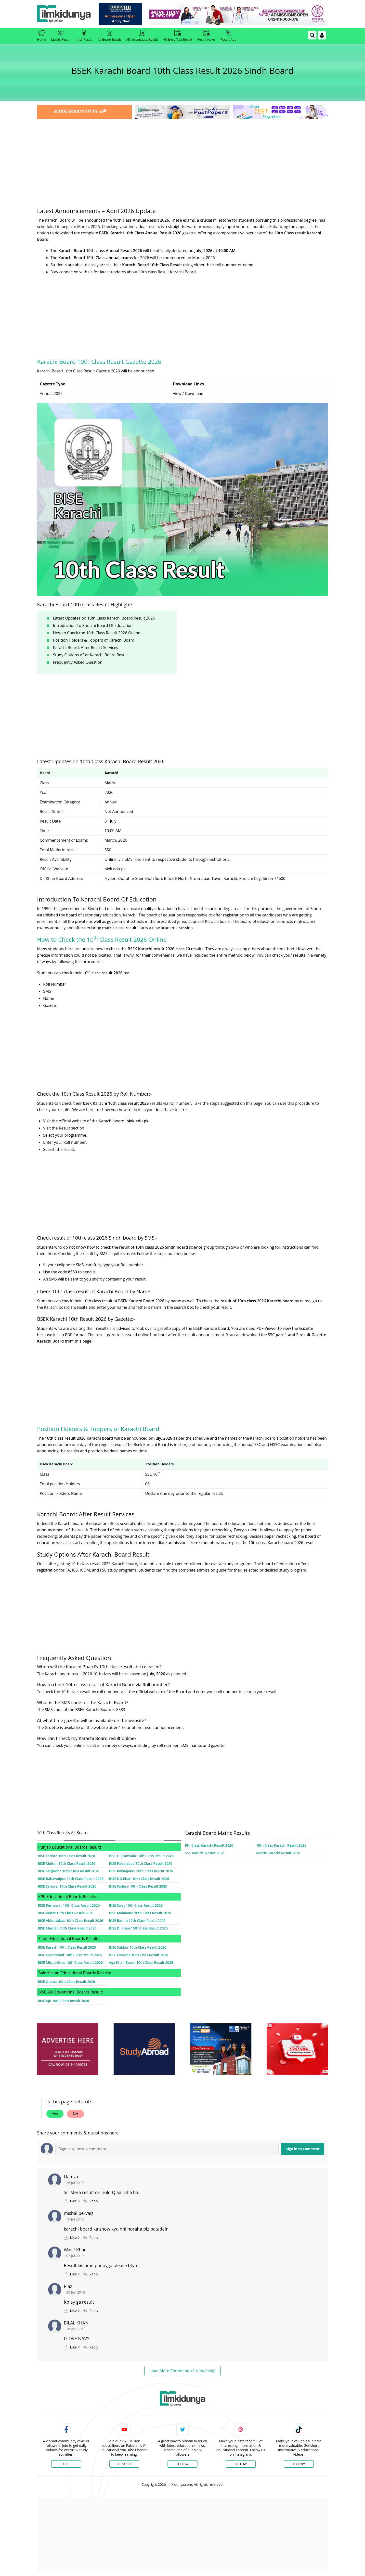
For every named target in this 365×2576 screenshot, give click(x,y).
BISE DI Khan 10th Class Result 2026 (138, 1928)
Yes (55, 2114)
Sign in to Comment (303, 2148)
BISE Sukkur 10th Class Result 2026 (137, 1947)
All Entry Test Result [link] (177, 36)
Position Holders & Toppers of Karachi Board (93, 640)
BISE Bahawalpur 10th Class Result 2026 (71, 1878)
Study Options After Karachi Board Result (90, 655)
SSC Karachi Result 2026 (204, 1853)
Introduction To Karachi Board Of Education (93, 625)
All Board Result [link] (109, 36)
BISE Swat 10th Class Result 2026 (136, 1905)
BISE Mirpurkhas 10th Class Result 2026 (70, 1962)
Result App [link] (228, 36)
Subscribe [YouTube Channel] (124, 2464)
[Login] (322, 35)
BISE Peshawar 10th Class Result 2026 (69, 1905)
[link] (120, 14)
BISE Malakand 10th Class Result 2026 (140, 1913)
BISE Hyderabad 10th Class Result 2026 (70, 1955)
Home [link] (41, 36)
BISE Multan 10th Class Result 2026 (66, 1863)
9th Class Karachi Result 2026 (209, 1845)
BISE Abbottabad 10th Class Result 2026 (70, 1920)
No (75, 2114)
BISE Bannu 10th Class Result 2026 (137, 1920)
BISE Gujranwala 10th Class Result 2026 (141, 1855)
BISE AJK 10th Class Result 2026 (63, 2000)
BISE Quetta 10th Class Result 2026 (66, 1981)
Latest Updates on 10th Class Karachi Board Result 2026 (104, 618)
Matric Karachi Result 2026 (278, 1853)
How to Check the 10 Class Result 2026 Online (102, 939)
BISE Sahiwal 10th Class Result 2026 (67, 1886)
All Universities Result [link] (142, 36)
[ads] (67, 2049)
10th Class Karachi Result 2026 (281, 1845)
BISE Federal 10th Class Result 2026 (138, 1886)
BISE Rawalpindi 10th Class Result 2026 (141, 1871)
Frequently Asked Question (77, 662)
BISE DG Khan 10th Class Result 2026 (139, 1878)
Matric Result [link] (60, 36)
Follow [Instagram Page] (241, 2464)
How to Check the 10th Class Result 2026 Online (96, 632)
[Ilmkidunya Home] (64, 14)
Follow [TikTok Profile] (299, 2464)
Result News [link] (206, 36)
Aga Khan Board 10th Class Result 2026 (141, 1962)
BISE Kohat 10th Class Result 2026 (65, 1913)
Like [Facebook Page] (66, 2464)
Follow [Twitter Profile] (182, 2464)
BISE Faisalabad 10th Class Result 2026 (140, 1863)
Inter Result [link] (84, 36)
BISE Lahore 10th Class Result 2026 (66, 1855)
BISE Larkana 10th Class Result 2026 (138, 1955)
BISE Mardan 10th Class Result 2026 (67, 1928)
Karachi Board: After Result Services (85, 647)
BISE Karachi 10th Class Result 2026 (67, 1947)
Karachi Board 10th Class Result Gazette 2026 (99, 361)
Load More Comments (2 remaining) (182, 2370)
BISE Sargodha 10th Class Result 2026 (68, 1871)
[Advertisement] (182, 157)
